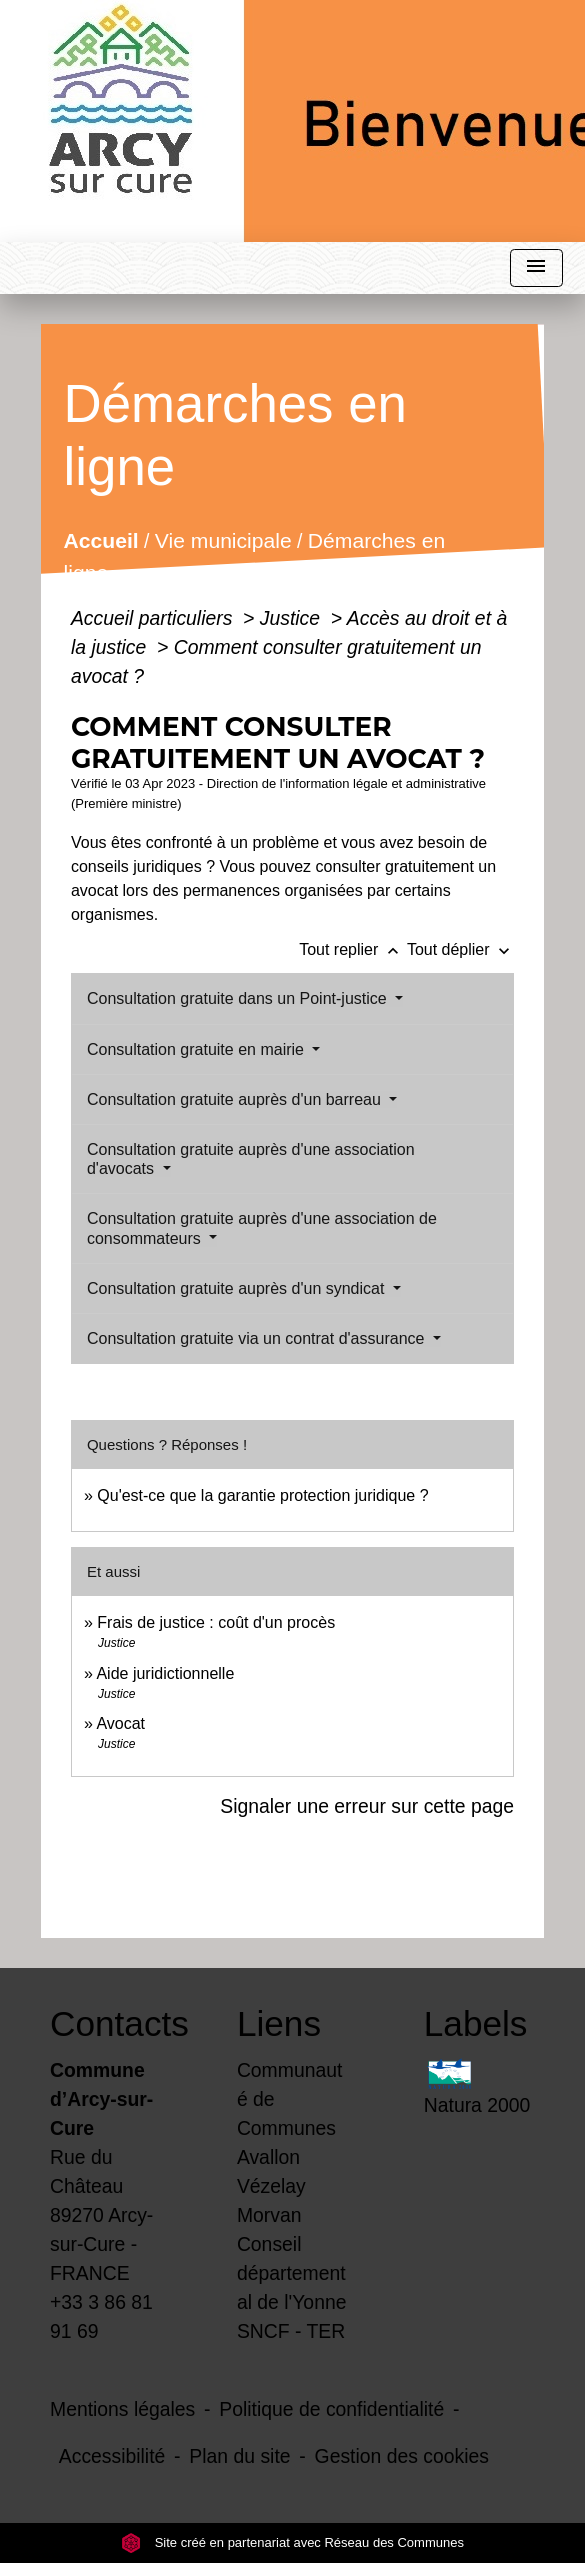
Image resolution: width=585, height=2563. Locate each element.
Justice (293, 618)
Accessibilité (112, 2456)
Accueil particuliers (154, 618)
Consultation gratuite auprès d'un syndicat (238, 1288)
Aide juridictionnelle (165, 1673)
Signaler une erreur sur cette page (367, 1806)
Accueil (101, 541)
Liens (279, 2023)
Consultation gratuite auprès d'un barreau (236, 1099)
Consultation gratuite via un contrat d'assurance (258, 1338)
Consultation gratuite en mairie (197, 1049)
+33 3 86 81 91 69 (101, 2316)
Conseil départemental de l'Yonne (292, 2273)
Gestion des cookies (402, 2456)
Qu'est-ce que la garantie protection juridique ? (262, 1495)
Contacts (105, 2023)
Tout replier (353, 949)
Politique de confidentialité (331, 2409)
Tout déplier (460, 949)
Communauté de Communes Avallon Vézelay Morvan (289, 2142)
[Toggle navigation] (536, 268)
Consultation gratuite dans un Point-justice (239, 998)
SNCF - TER (291, 2331)
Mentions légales (122, 2409)
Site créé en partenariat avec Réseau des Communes (292, 2542)
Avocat (120, 1723)
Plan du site (239, 2456)
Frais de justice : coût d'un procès (216, 1622)
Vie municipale (223, 541)
